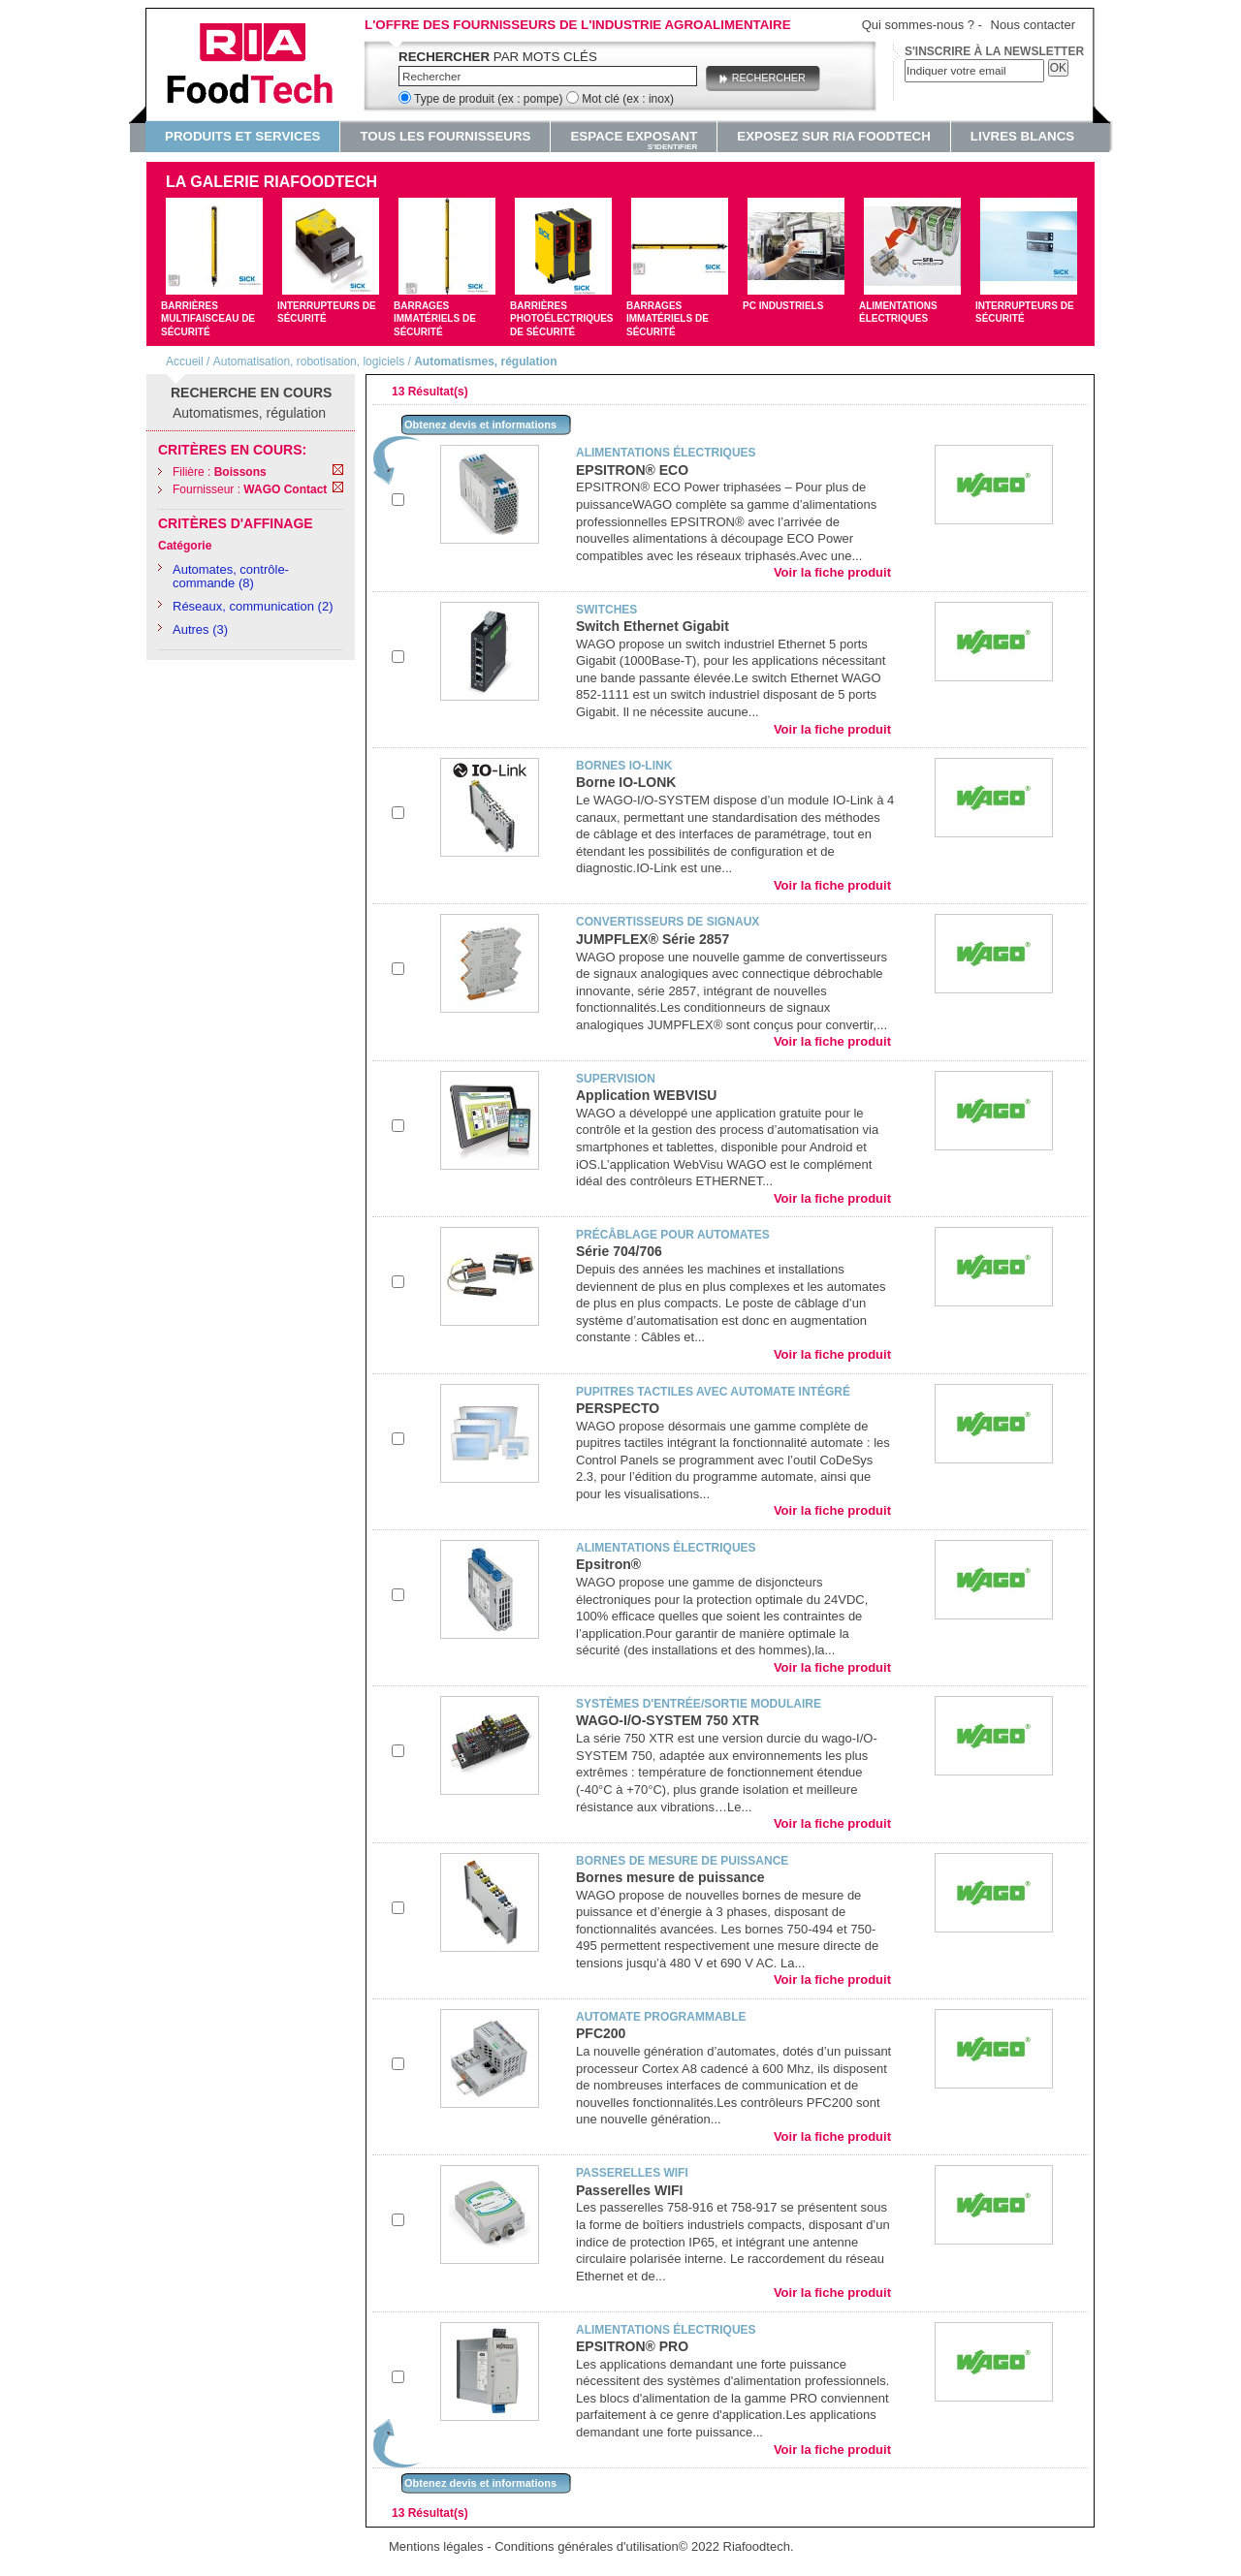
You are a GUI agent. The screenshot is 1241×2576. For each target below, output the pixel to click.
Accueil (185, 361)
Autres (191, 629)
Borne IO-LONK (626, 782)
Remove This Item (338, 469)
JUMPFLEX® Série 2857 (652, 939)
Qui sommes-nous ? (918, 24)
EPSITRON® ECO (632, 470)
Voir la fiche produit (832, 572)
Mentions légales (436, 2546)
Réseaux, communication (243, 606)
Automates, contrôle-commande (231, 576)
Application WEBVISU (646, 1095)
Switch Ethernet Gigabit (652, 626)
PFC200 (600, 2033)
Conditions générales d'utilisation (586, 2546)
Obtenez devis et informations (480, 424)
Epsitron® (608, 1564)
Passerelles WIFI (630, 2190)
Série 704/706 (619, 1251)
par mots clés (497, 56)
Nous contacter (1033, 24)
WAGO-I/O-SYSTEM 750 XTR (667, 1720)
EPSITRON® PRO (632, 2346)
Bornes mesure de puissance (670, 1877)
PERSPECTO (617, 1408)
